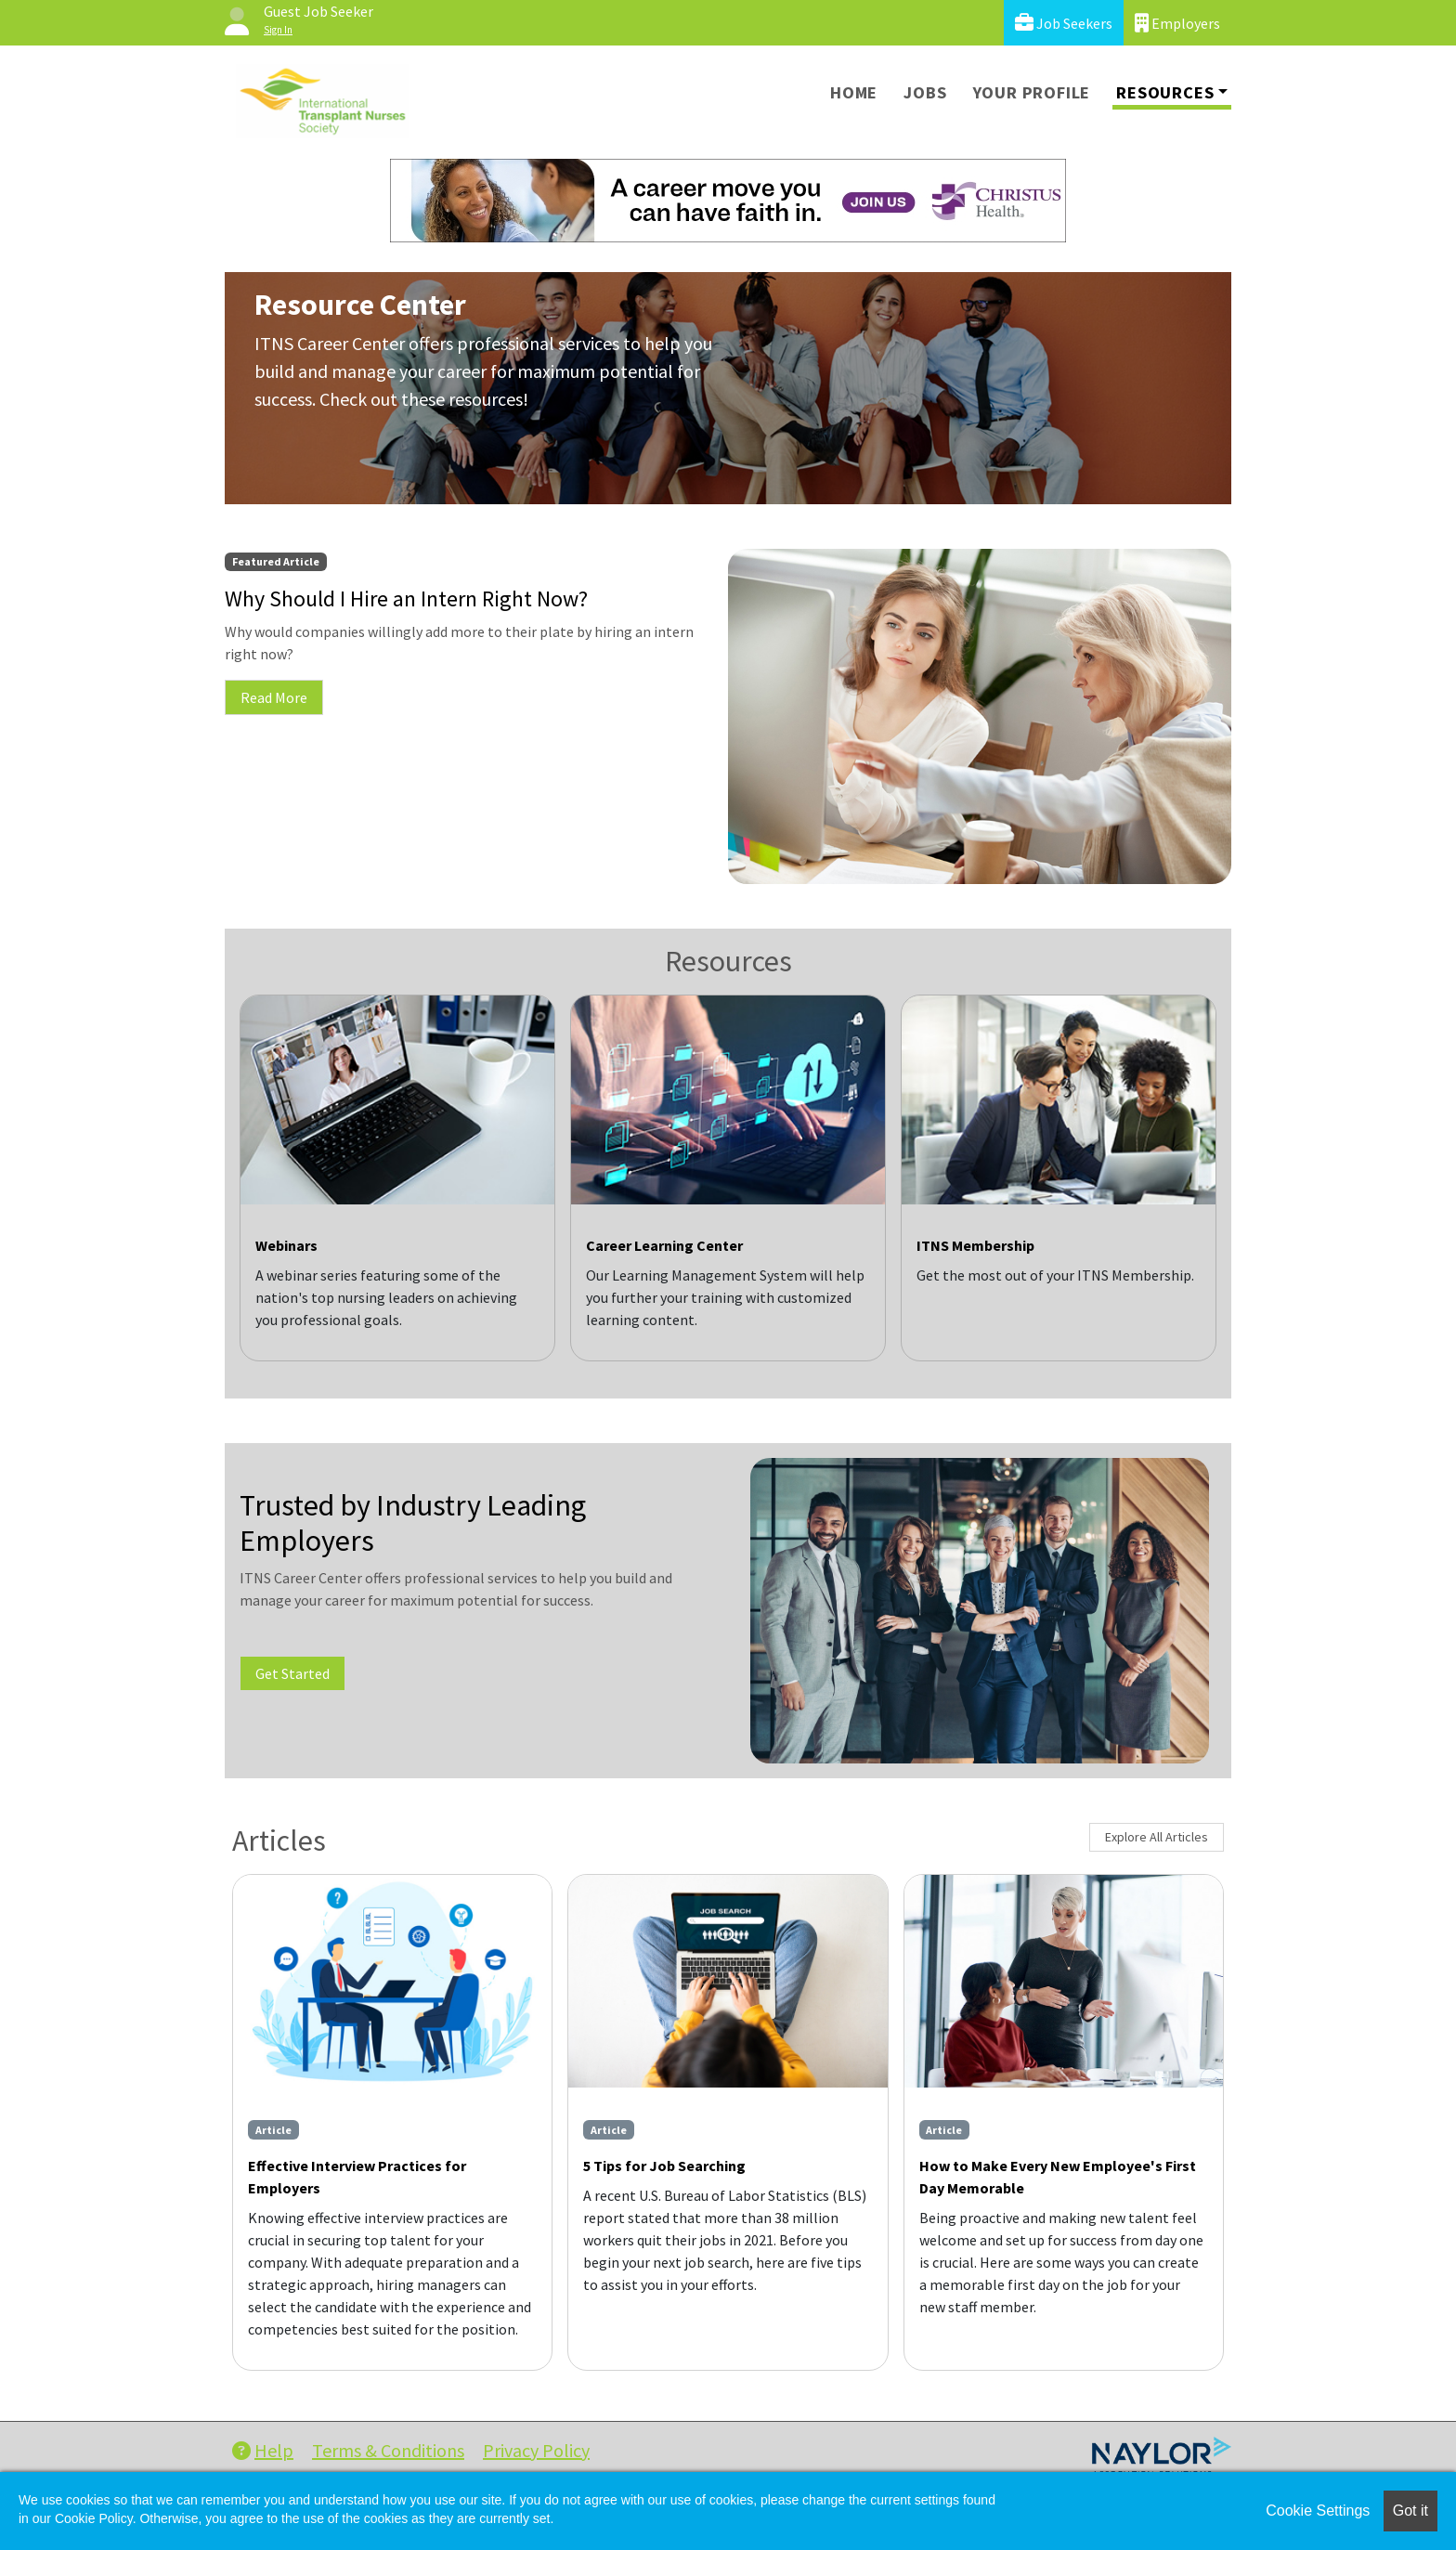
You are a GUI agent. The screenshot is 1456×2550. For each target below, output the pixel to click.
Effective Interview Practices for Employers (357, 2176)
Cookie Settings (1318, 2510)
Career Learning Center (664, 1245)
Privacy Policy (536, 2450)
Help (262, 2450)
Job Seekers (1063, 22)
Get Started (292, 1673)
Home (854, 92)
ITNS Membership (975, 1245)
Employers (1177, 22)
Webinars (286, 1245)
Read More (273, 697)
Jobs (925, 92)
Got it (1410, 2510)
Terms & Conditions (388, 2450)
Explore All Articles (1156, 1836)
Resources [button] (1165, 92)
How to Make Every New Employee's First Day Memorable (1057, 2176)
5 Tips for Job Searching (664, 2165)
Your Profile (1032, 92)
